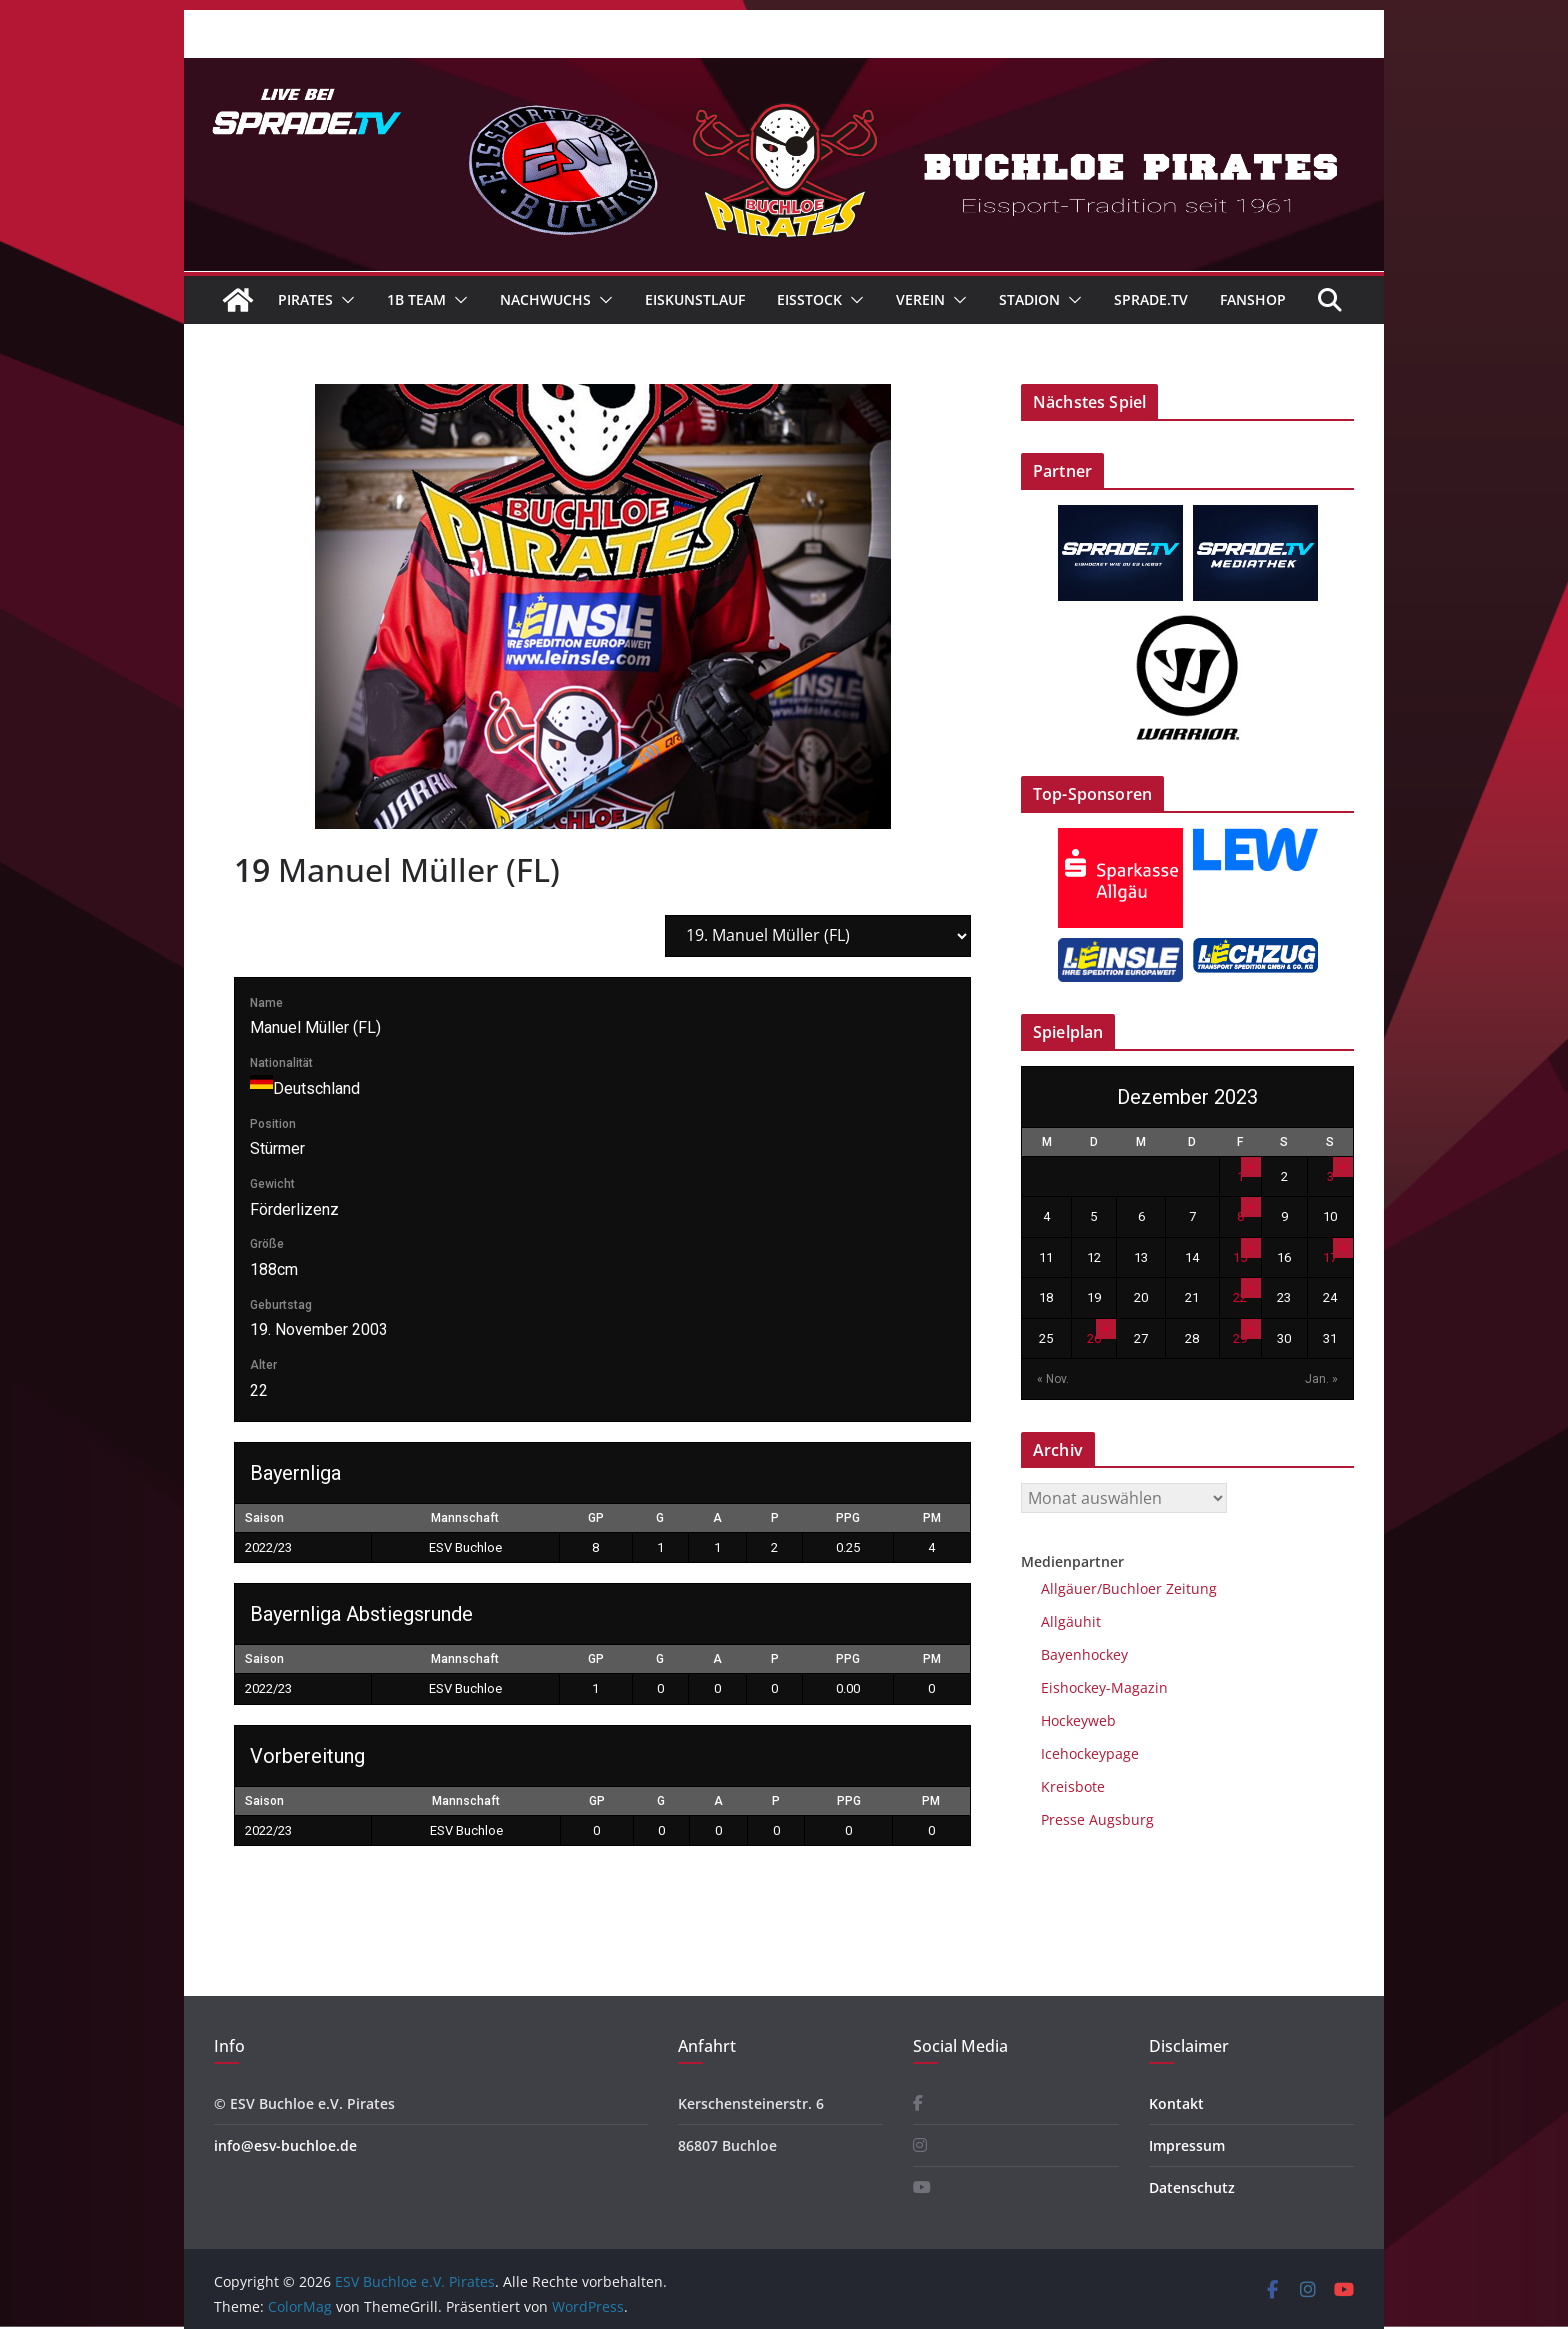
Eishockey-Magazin (1104, 1687)
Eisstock (809, 299)
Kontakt (1176, 2103)
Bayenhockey (1084, 1654)
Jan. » (1321, 1379)
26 (1094, 1338)
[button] (344, 300)
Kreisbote (1073, 1786)
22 (1240, 1297)
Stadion (1029, 299)
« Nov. (1053, 1379)
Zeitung (1189, 1588)
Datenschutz (1192, 2187)
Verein (920, 299)
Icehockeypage (1090, 1753)
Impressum (1187, 2145)
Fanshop (1253, 299)
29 (1240, 1338)
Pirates (305, 299)
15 (1240, 1257)
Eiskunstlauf (695, 299)
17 (1330, 1257)
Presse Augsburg (1097, 1819)
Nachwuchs (545, 299)
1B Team (416, 299)
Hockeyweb (1078, 1720)
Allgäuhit (1071, 1621)
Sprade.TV (1151, 299)
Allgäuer (1069, 1588)
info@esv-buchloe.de (285, 2145)
